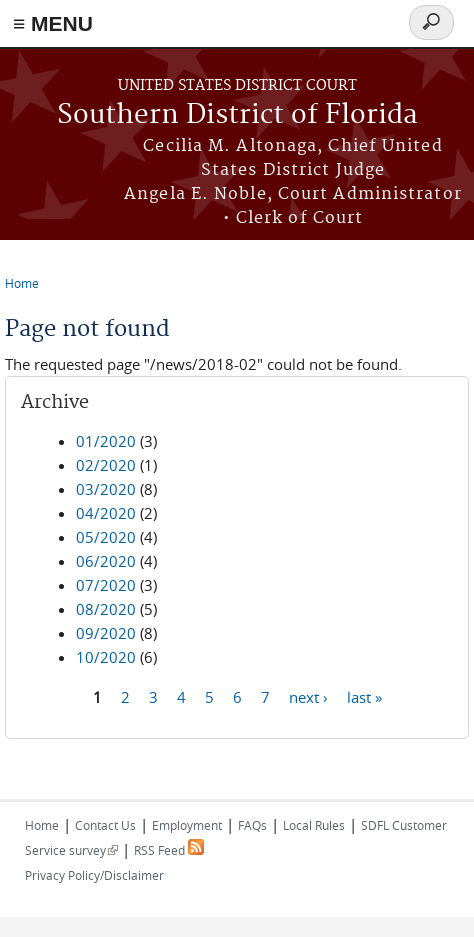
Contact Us (105, 825)
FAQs (252, 825)
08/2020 (106, 609)
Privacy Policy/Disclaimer (94, 875)
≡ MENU (53, 23)
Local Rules (314, 825)
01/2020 (106, 441)
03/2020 (106, 489)
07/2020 (106, 585)
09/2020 (106, 633)
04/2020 (106, 513)
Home (22, 283)
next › (308, 696)
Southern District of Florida (237, 115)
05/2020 (106, 537)
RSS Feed (169, 850)
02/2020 (106, 465)
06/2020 (106, 561)
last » (364, 696)
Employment (187, 825)
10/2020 (106, 657)
